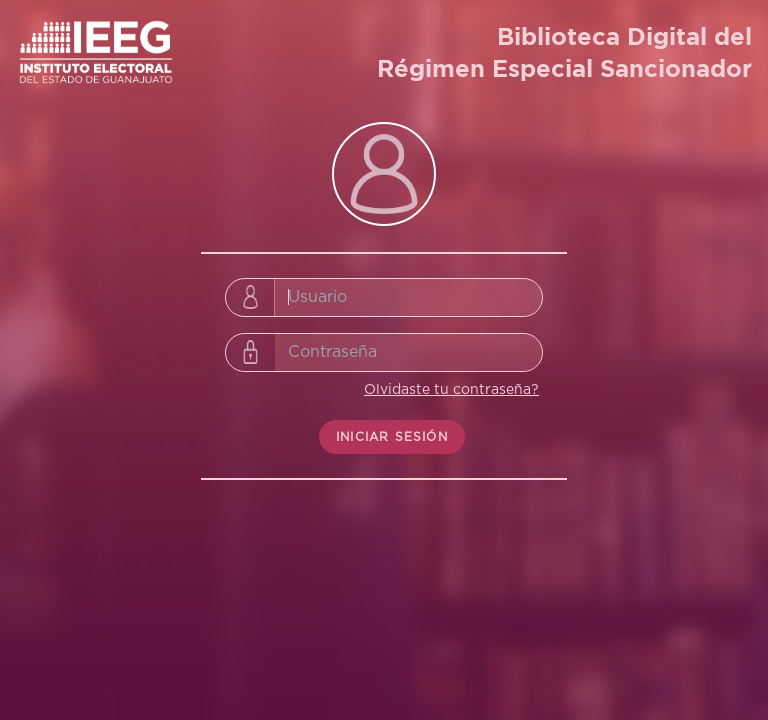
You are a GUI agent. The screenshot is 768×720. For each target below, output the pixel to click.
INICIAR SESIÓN (392, 437)
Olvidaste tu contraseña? (451, 390)
